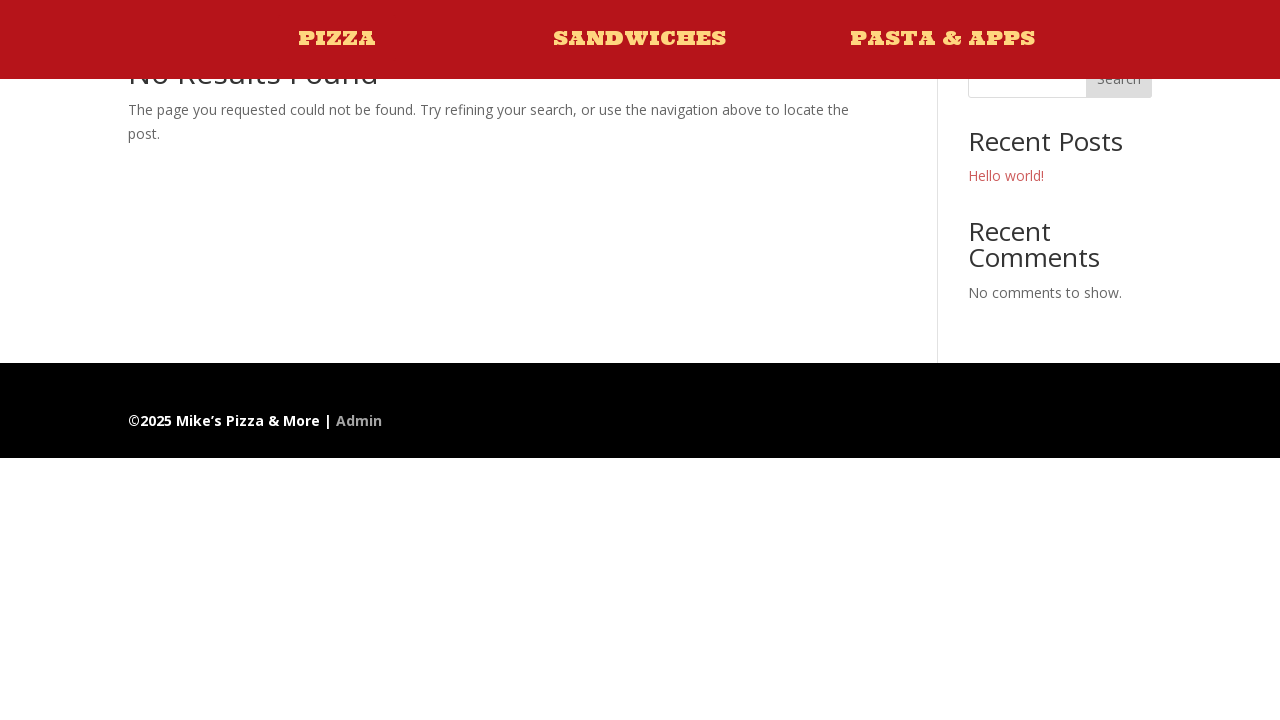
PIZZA (337, 37)
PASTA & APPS (942, 37)
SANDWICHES (639, 37)
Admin (359, 420)
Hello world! (1006, 175)
